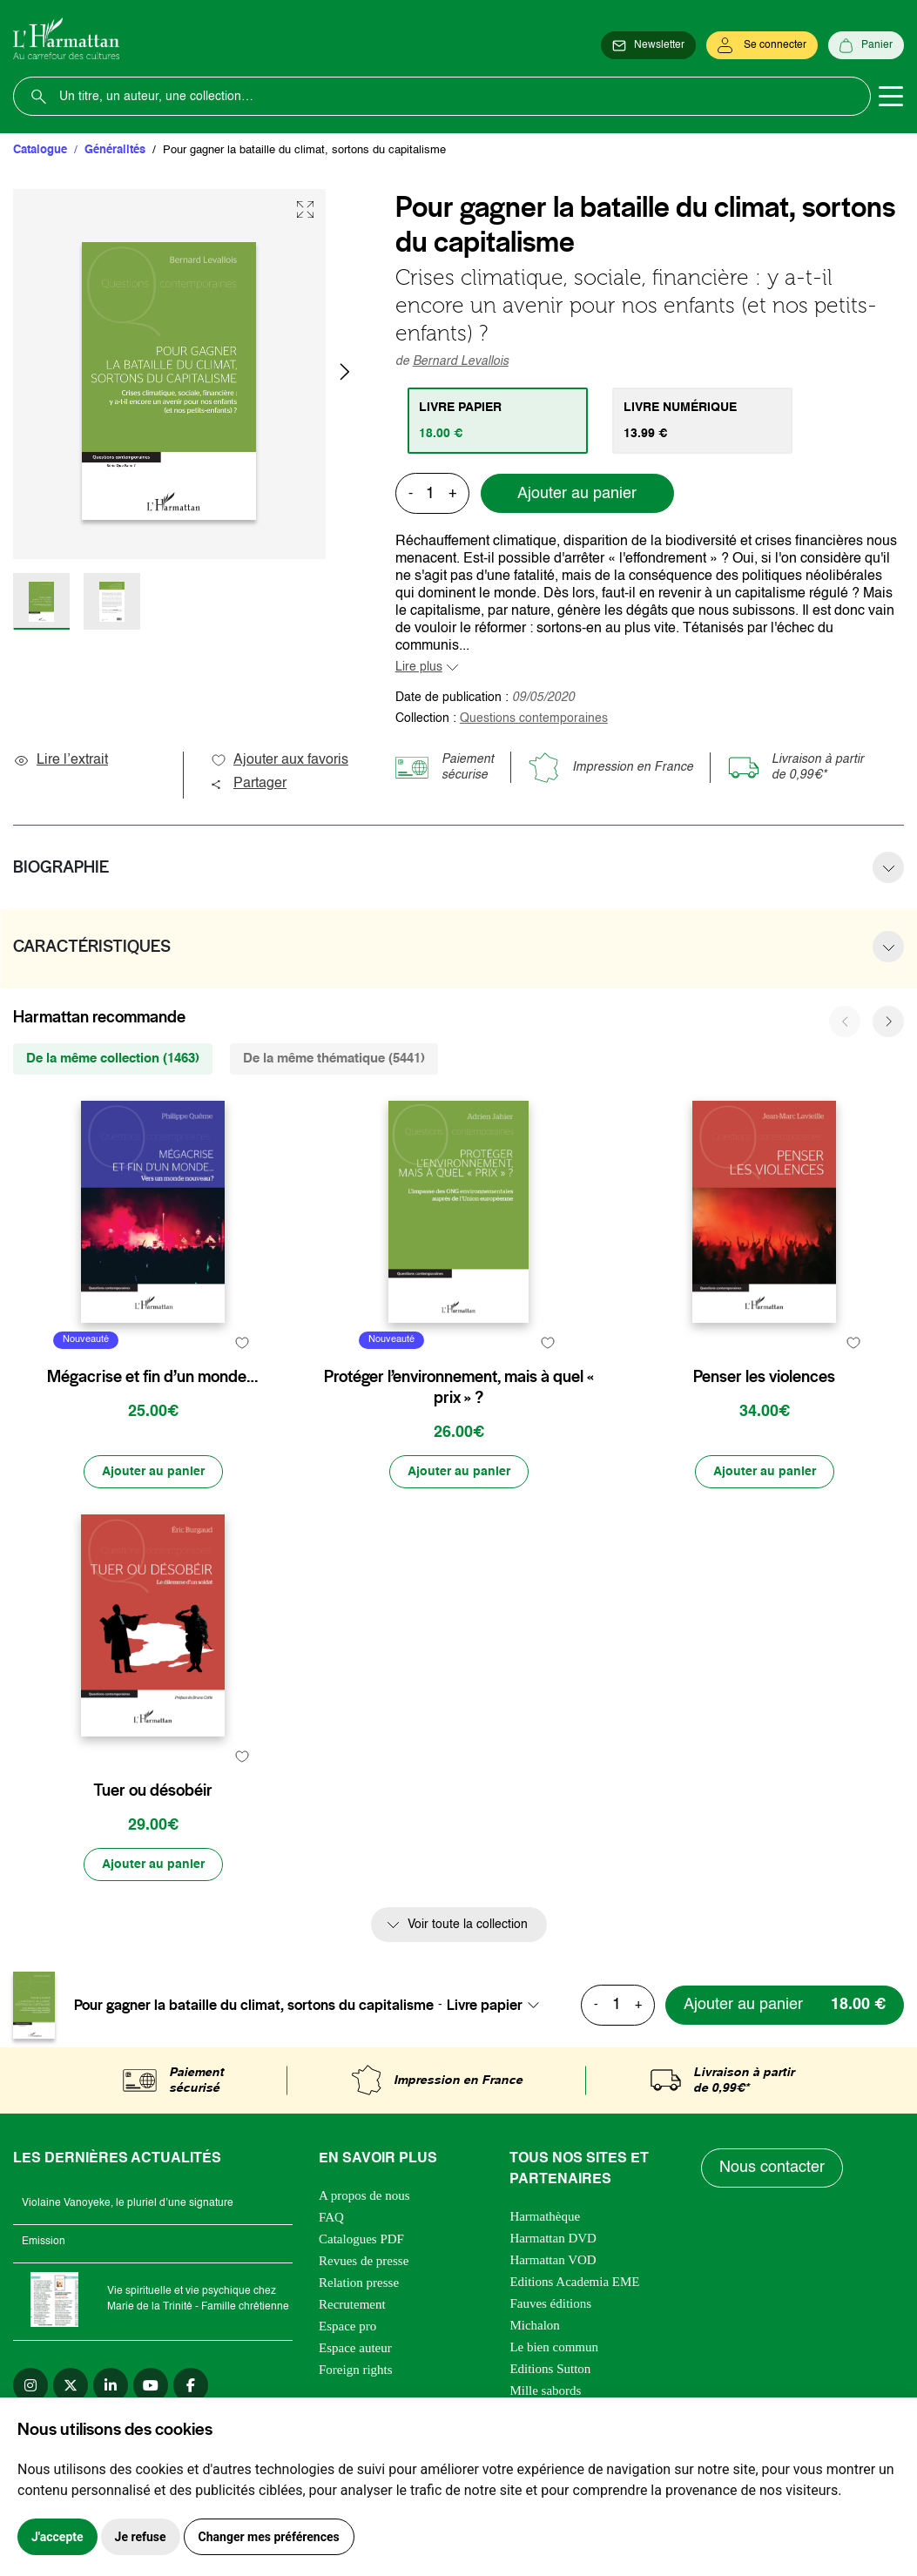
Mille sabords (545, 2390)
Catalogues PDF (361, 2239)
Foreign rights (356, 2370)
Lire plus (418, 667)
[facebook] (190, 2385)
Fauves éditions (550, 2303)
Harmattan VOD (552, 2260)
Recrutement (352, 2304)
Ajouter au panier (577, 494)
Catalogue (40, 150)
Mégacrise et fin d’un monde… (153, 1376)
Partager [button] (248, 784)
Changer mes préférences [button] (269, 2537)
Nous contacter (772, 2167)
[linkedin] (110, 2385)
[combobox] (498, 2004)
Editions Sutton (549, 2369)
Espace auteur (355, 2348)
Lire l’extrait (60, 760)
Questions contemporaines (534, 718)
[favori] (242, 1342)
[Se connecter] (762, 45)
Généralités (114, 150)
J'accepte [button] (57, 2537)
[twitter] (70, 2385)
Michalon (534, 2325)
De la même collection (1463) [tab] (112, 1058)
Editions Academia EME (574, 2282)
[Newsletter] (648, 45)
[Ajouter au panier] (153, 1471)
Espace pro (347, 2326)
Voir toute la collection (468, 1925)
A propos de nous (364, 2195)
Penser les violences (764, 1376)
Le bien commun (553, 2347)
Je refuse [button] (140, 2537)
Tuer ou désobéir (152, 1790)
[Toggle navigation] (891, 97)
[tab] (498, 421)
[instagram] (30, 2385)
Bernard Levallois (461, 361)
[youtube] (150, 2385)
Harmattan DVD (553, 2238)
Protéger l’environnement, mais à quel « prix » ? (459, 1387)
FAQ (331, 2217)
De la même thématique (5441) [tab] (334, 1058)
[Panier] (866, 45)
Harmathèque (544, 2216)
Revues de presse (363, 2261)
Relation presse (359, 2282)
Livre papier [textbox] (485, 2004)
